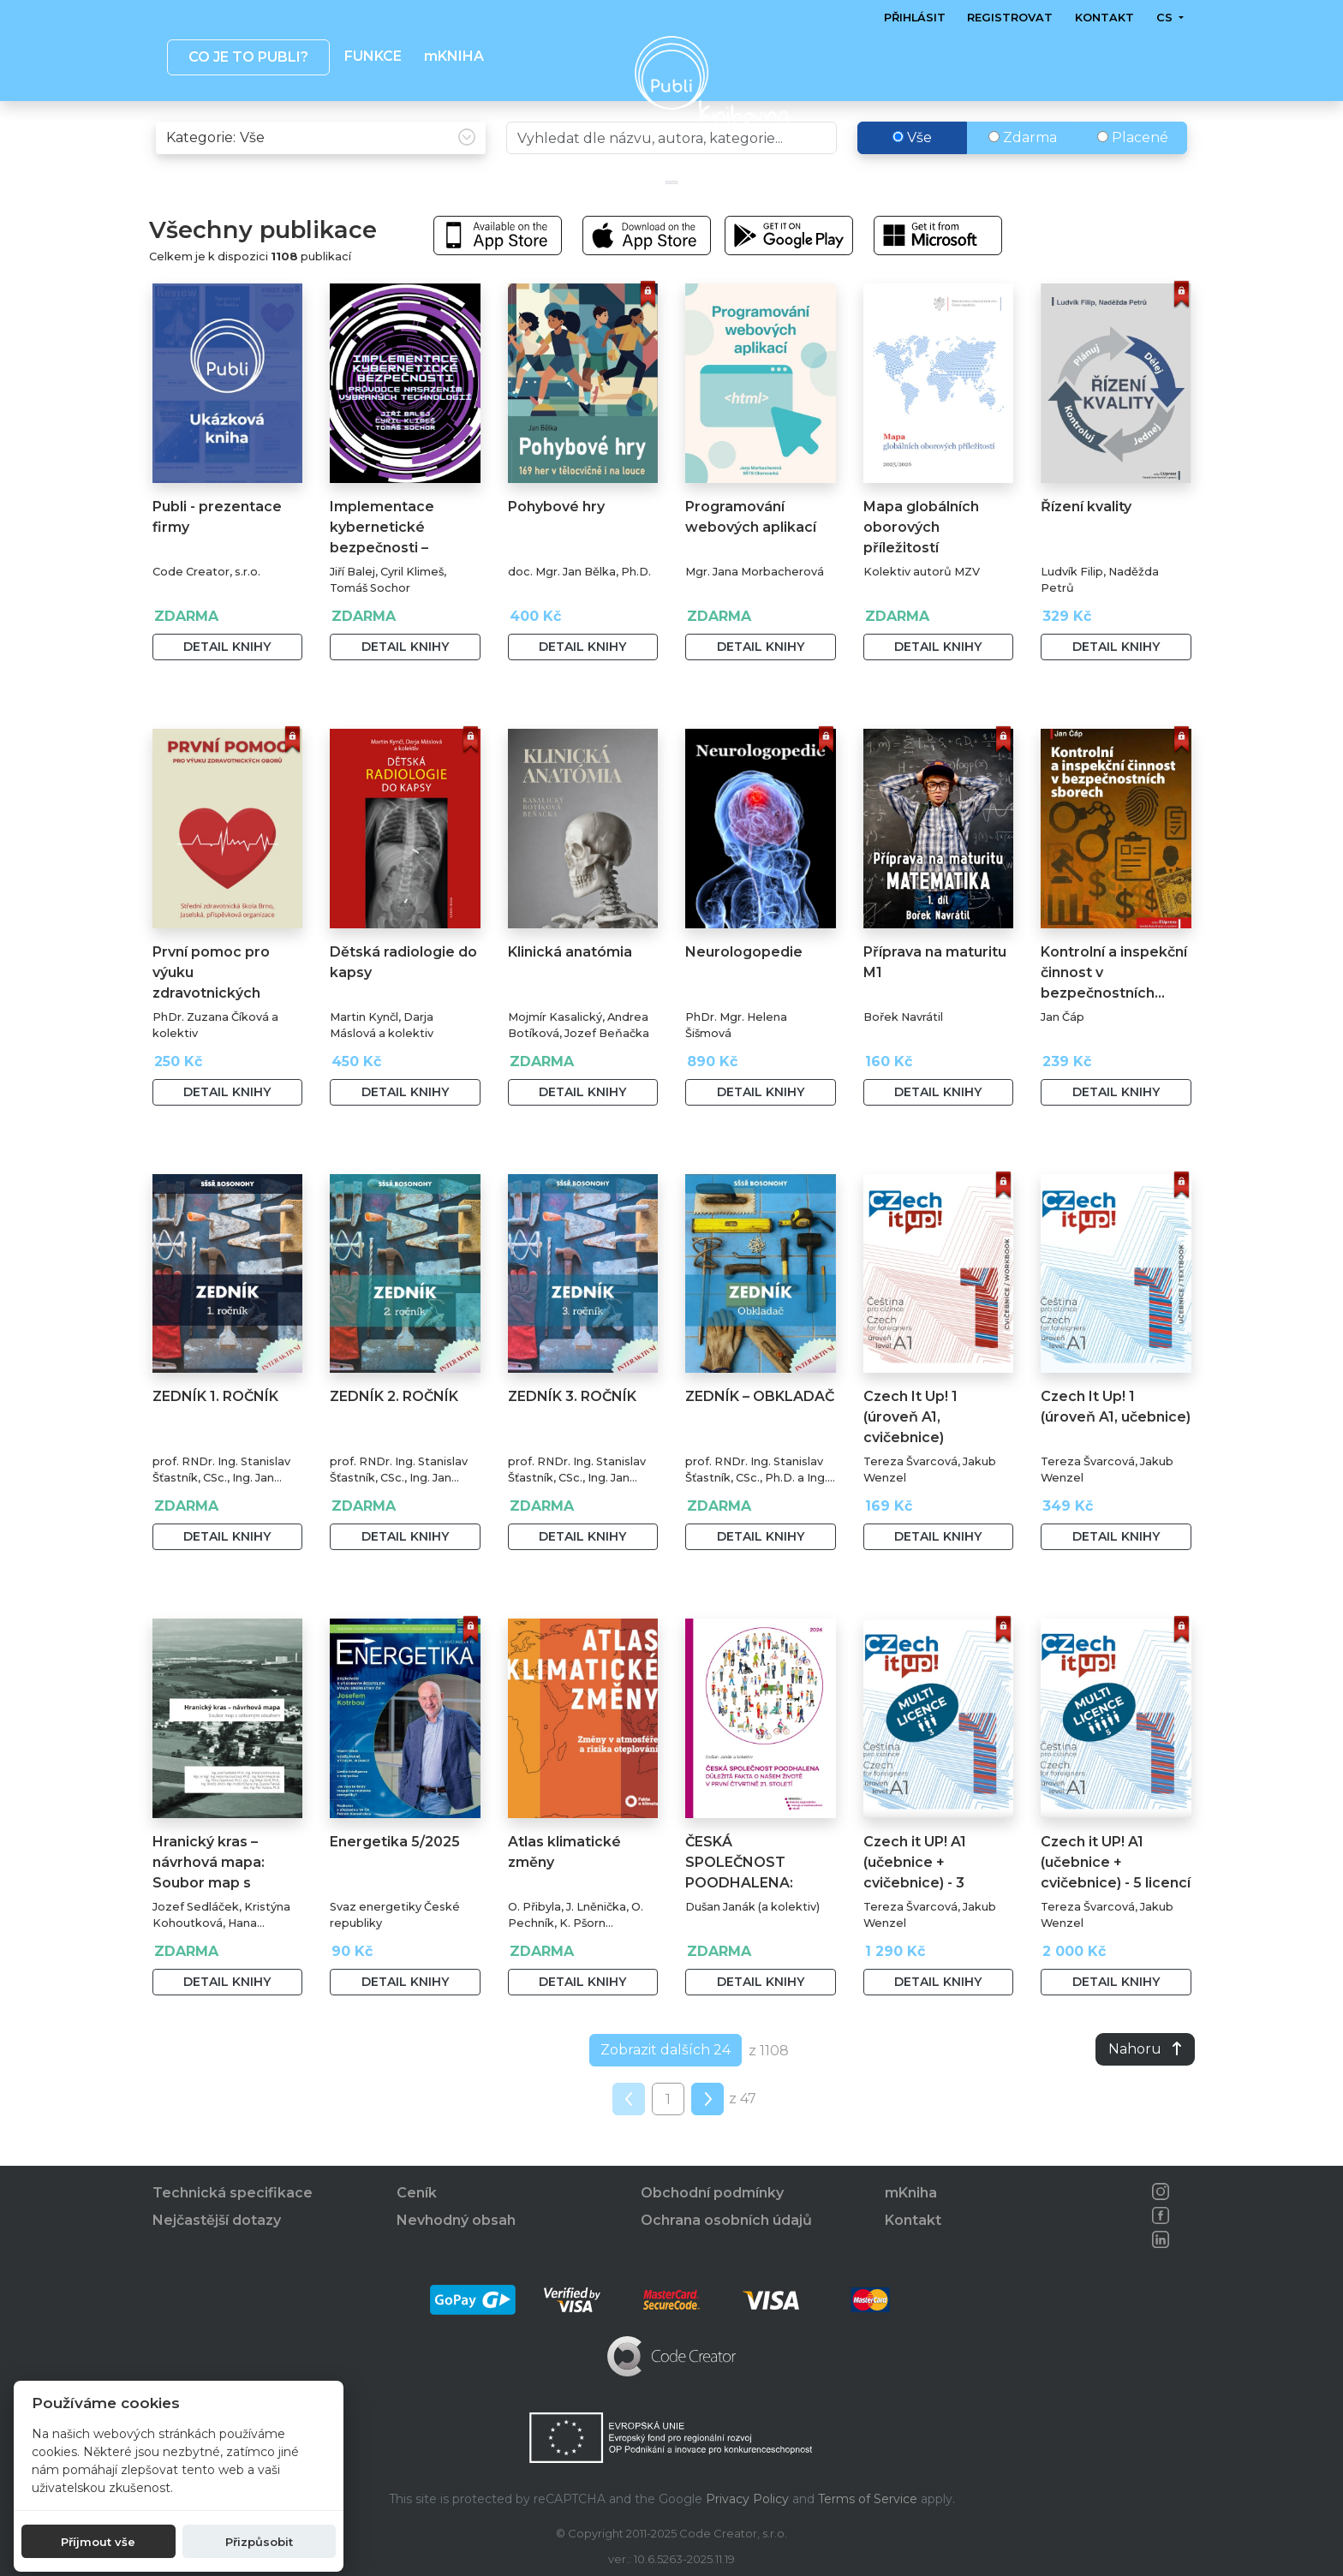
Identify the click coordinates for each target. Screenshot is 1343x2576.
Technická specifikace (232, 2193)
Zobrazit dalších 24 (665, 2086)
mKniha (911, 2193)
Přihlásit (915, 17)
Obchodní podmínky (712, 2193)
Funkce (373, 56)
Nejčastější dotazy (216, 2221)
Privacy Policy (747, 2499)
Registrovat (1010, 17)
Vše (912, 173)
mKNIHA (453, 56)
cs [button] (1165, 17)
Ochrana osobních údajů (726, 2221)
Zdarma (1022, 173)
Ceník (417, 2193)
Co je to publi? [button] (247, 57)
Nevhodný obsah (456, 2221)
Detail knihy (227, 682)
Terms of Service (867, 2499)
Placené (1132, 173)
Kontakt (1104, 17)
